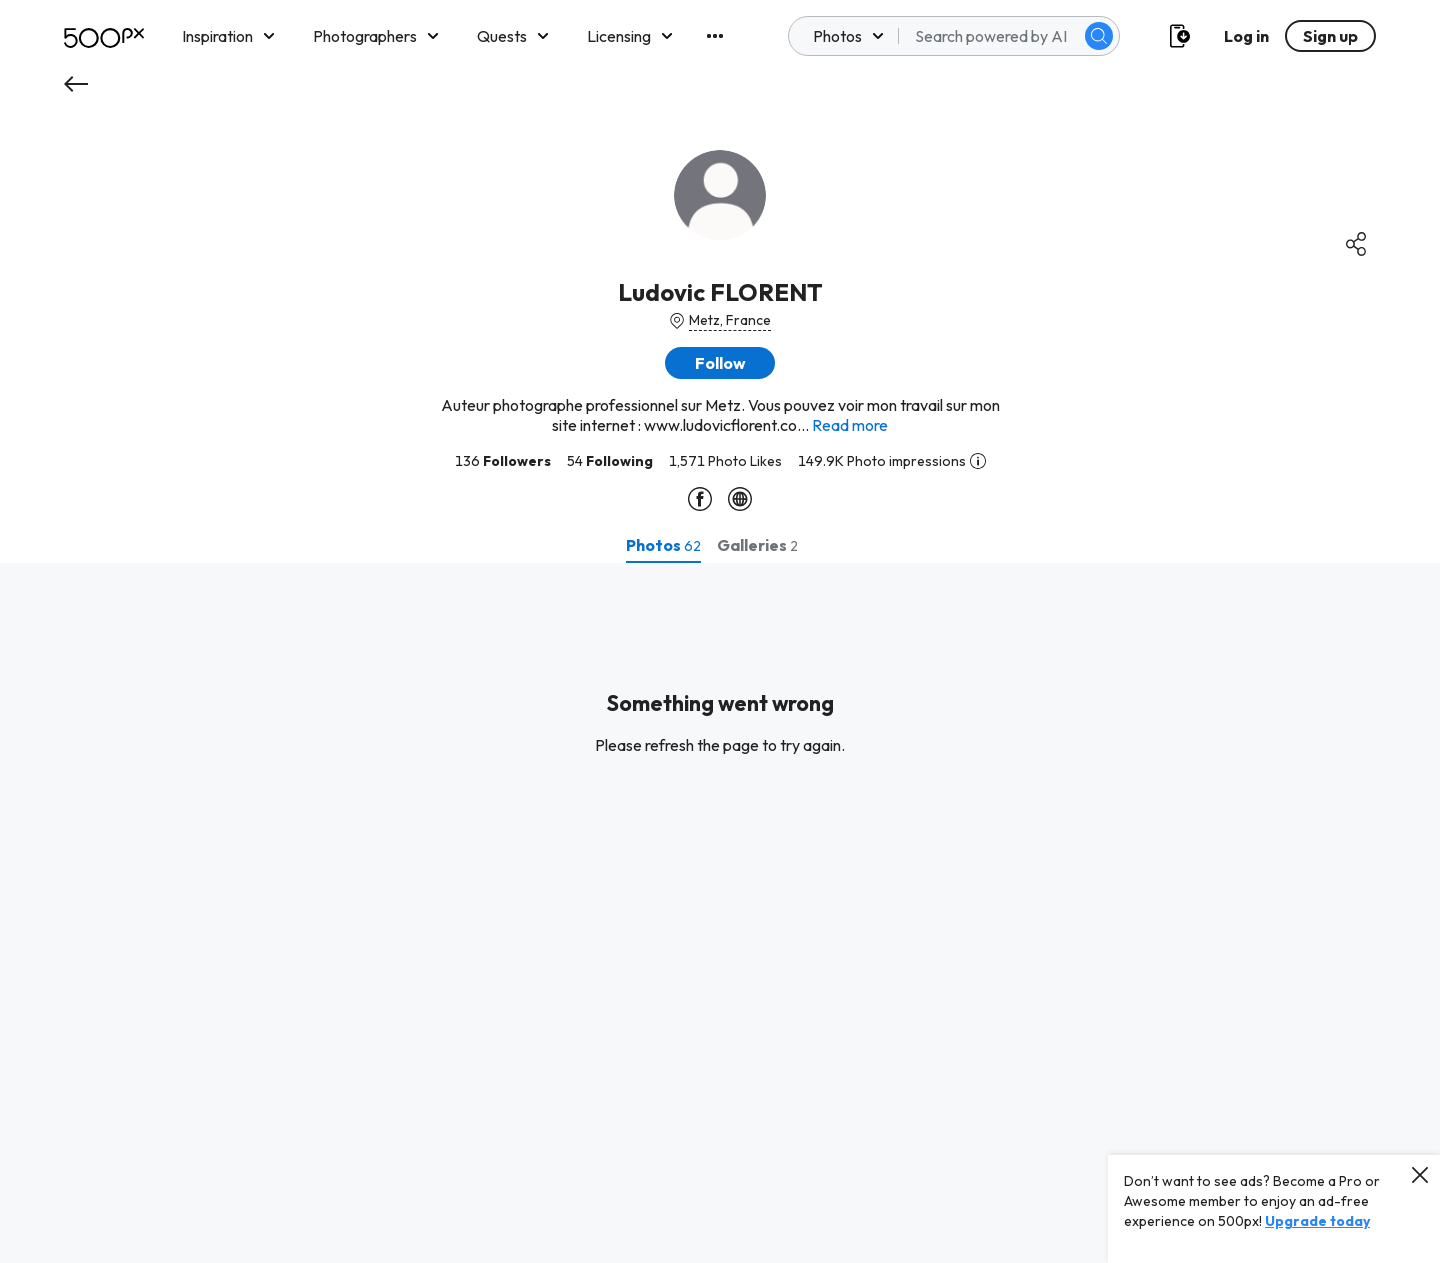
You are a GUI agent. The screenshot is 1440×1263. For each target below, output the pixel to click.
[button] (720, 363)
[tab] (663, 545)
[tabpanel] (720, 913)
